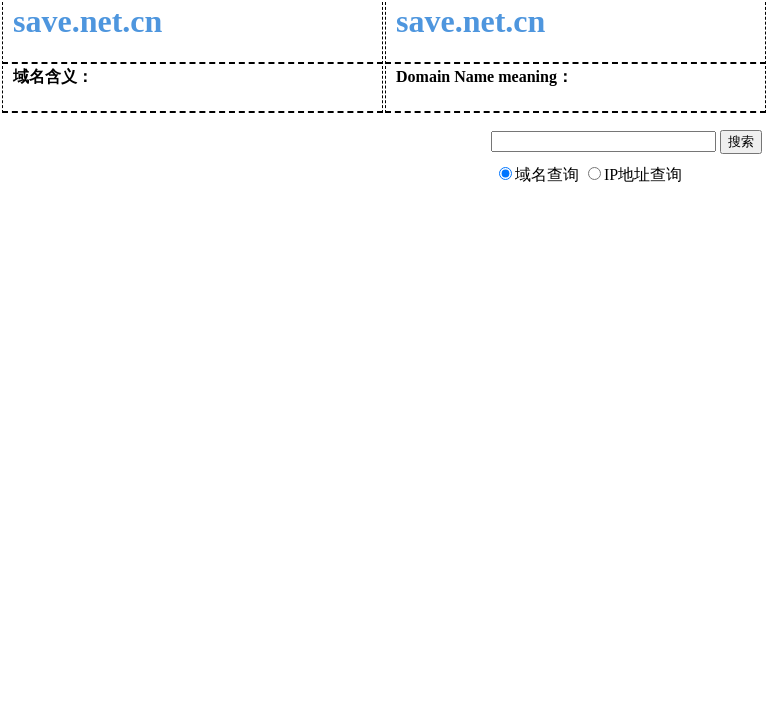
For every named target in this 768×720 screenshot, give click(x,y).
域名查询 (547, 174)
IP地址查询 (643, 174)
